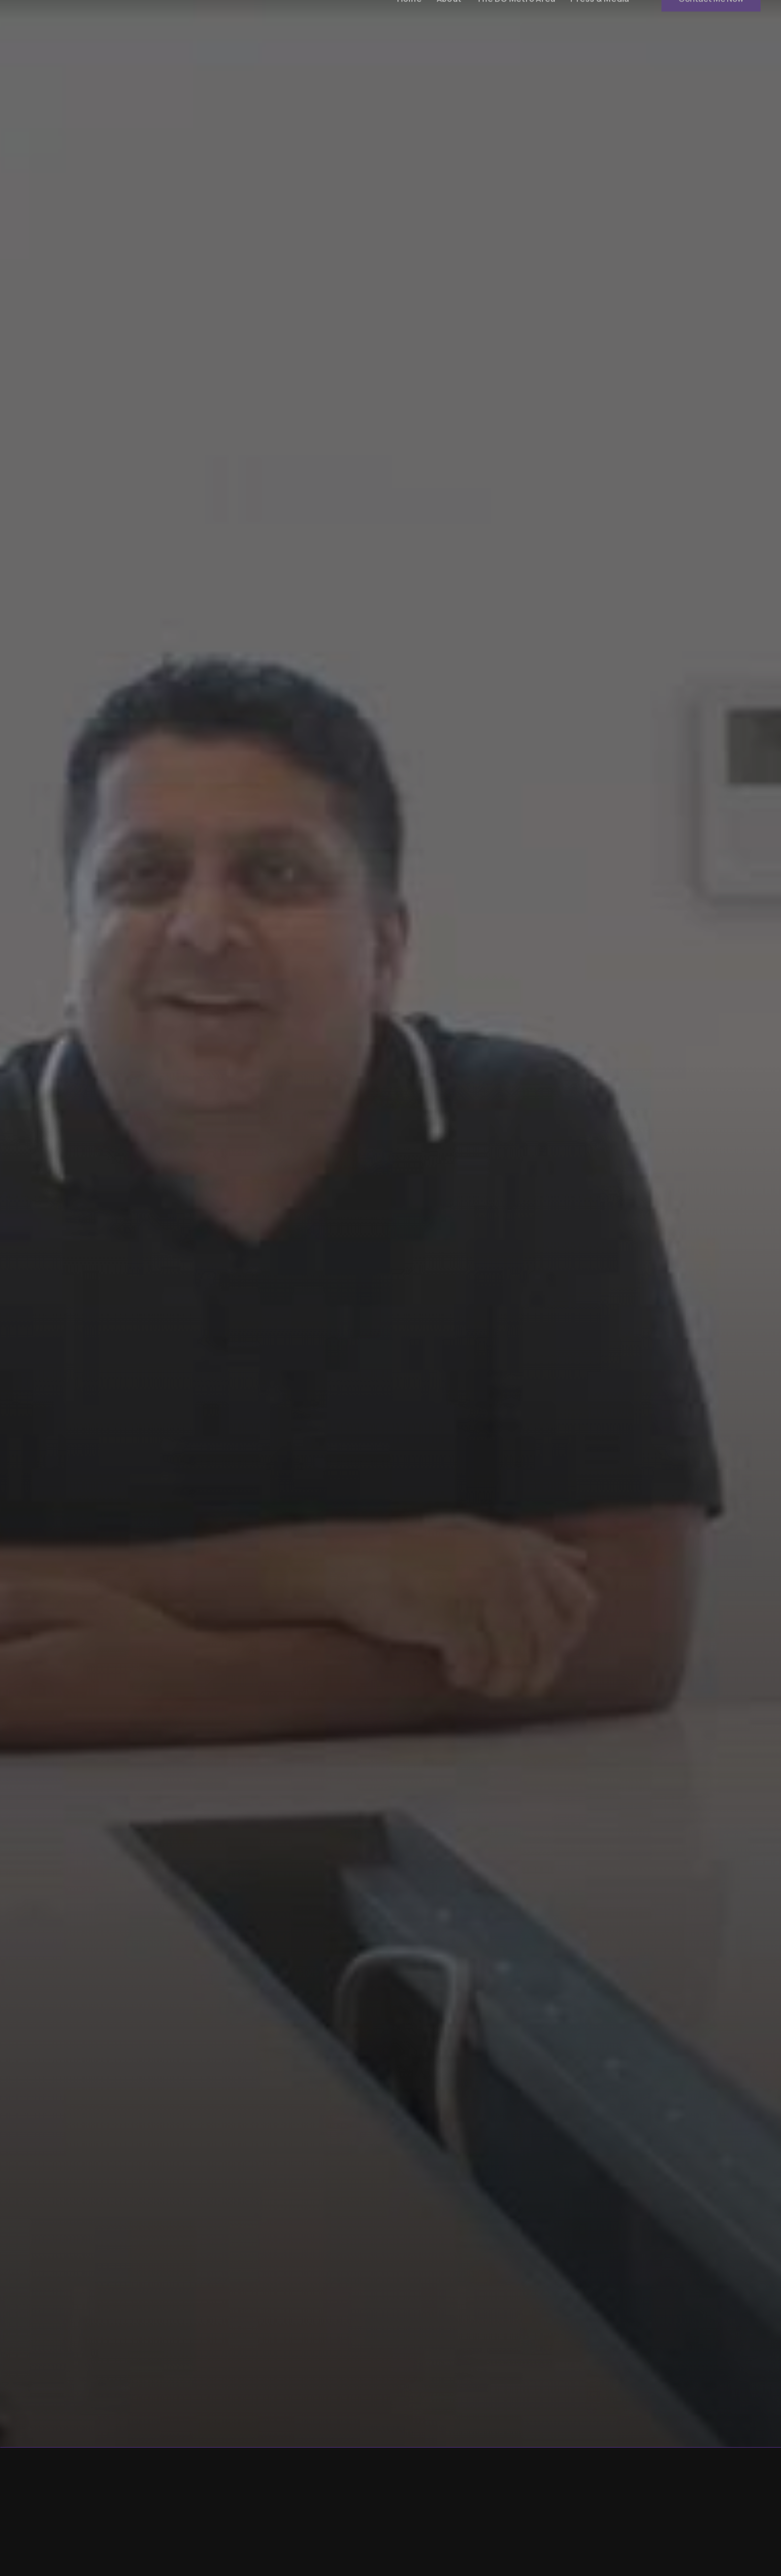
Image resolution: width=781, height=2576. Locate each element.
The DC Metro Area (515, 18)
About (449, 18)
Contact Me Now (711, 18)
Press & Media (599, 18)
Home (409, 18)
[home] (82, 20)
